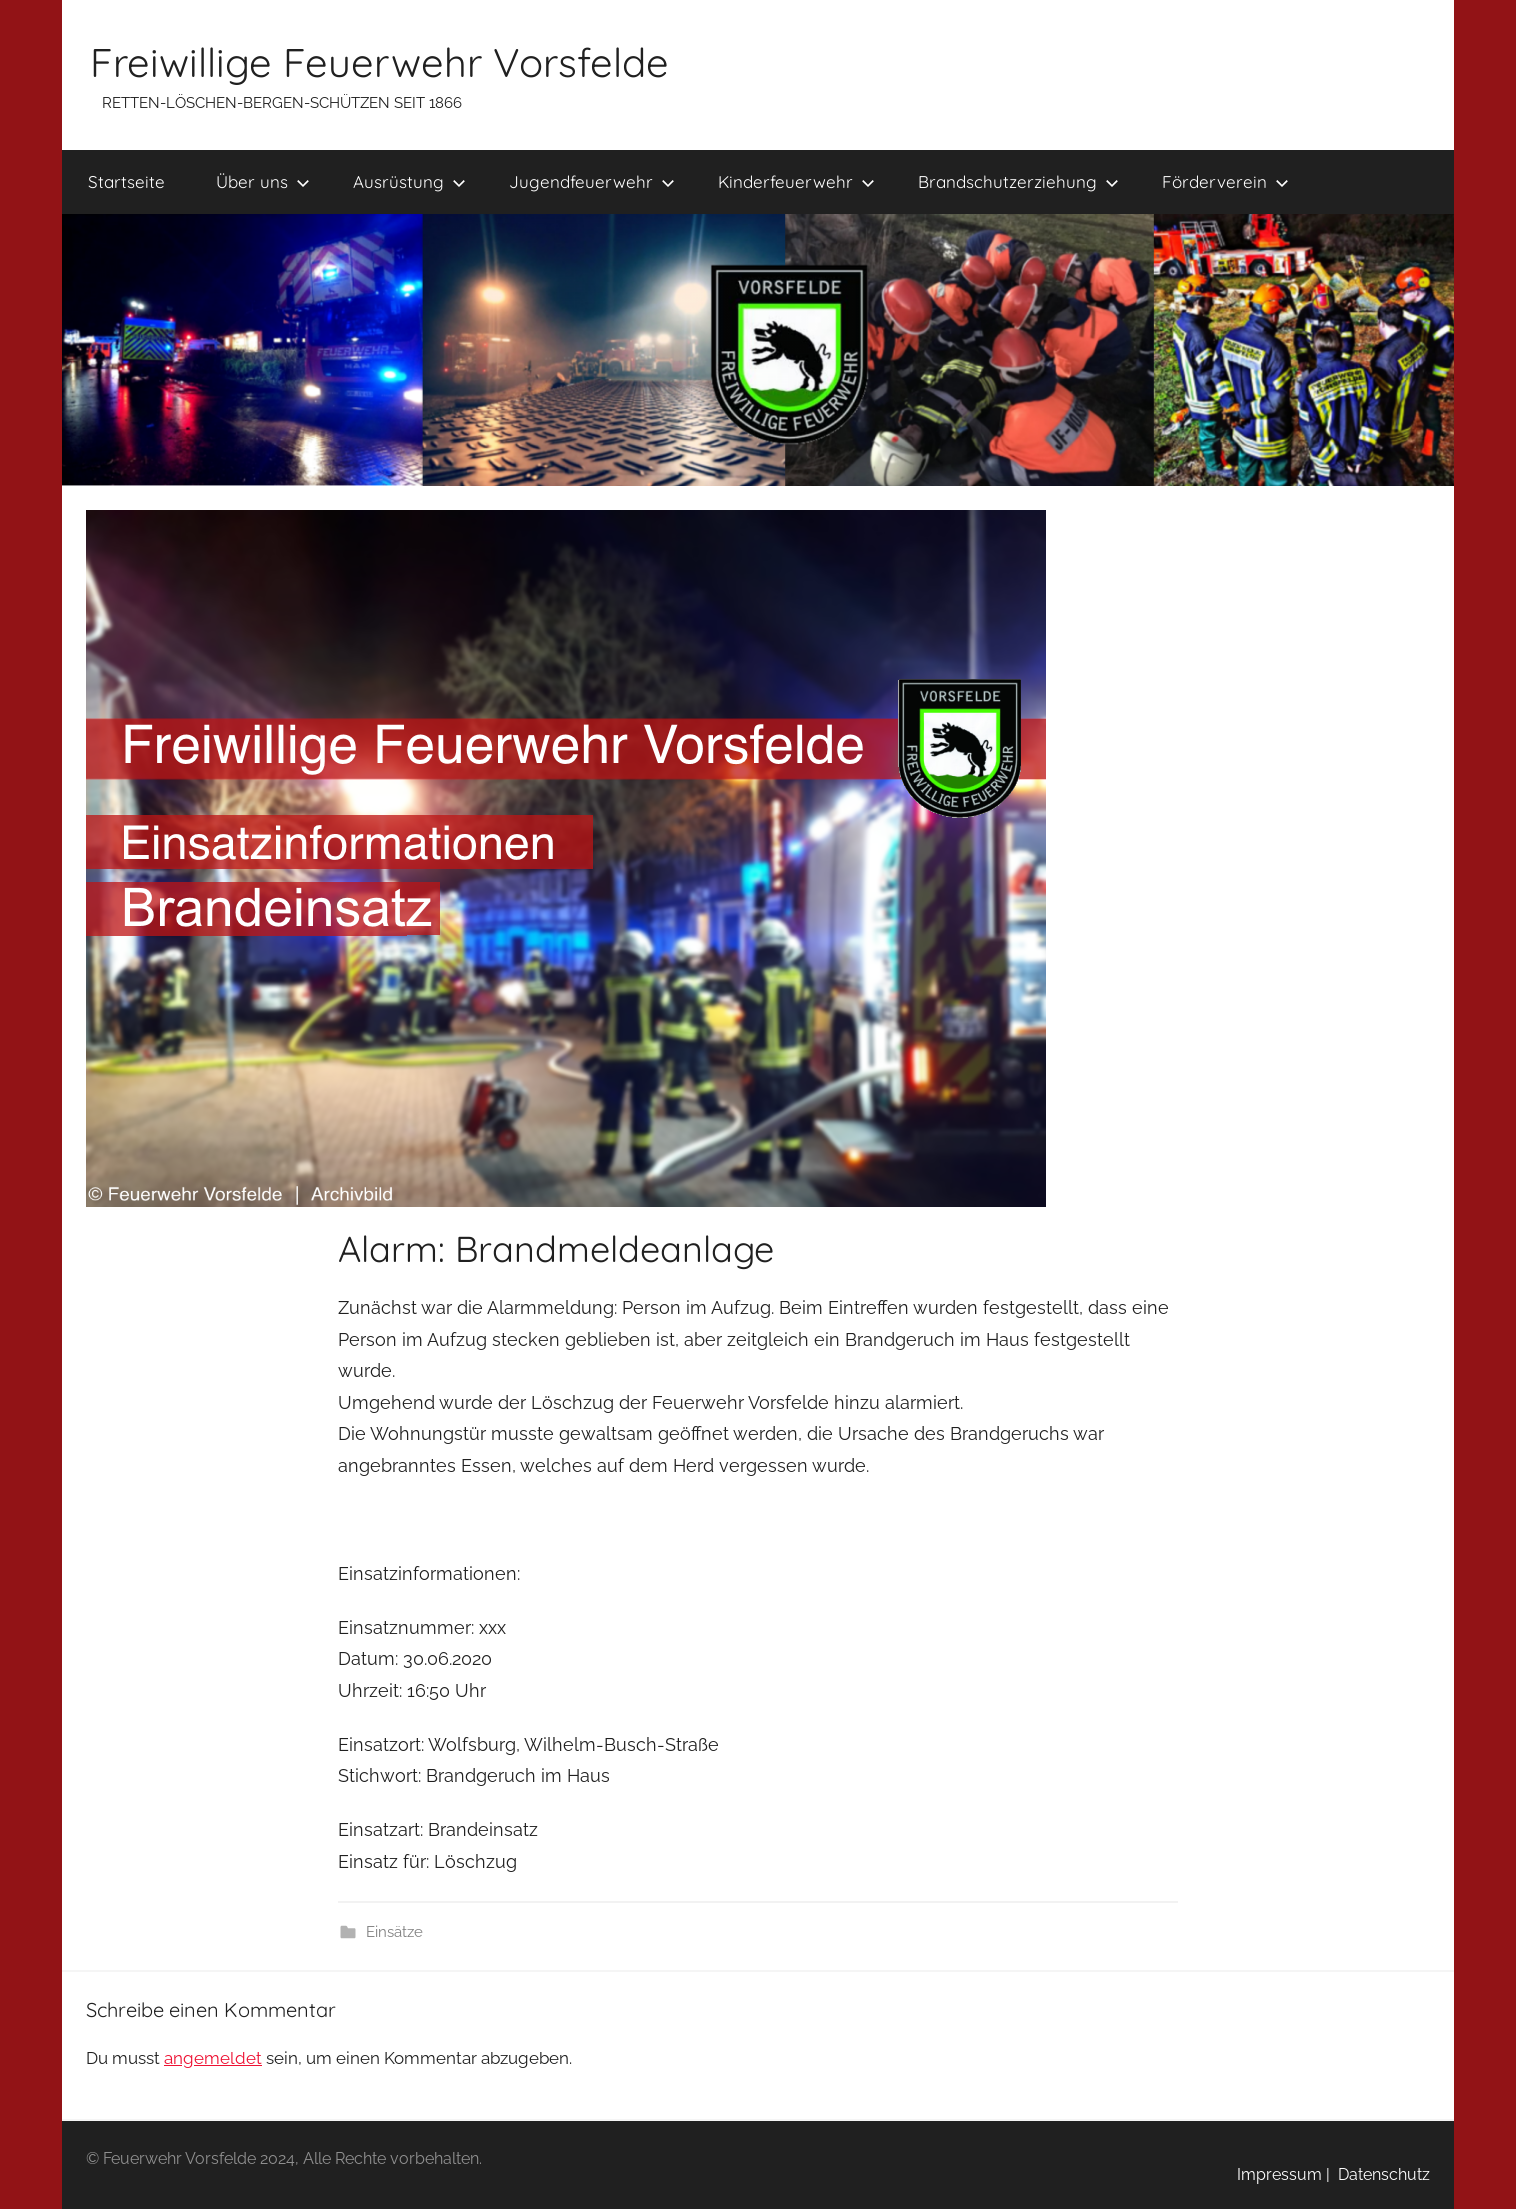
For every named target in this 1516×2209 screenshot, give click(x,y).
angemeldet (213, 2058)
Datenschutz (1380, 2174)
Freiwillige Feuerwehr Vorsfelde (379, 62)
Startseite (126, 181)
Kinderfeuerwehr (796, 181)
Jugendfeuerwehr (592, 181)
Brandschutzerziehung (1018, 181)
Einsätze (394, 1932)
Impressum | (1283, 2174)
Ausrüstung (409, 181)
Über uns (263, 181)
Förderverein (1225, 181)
